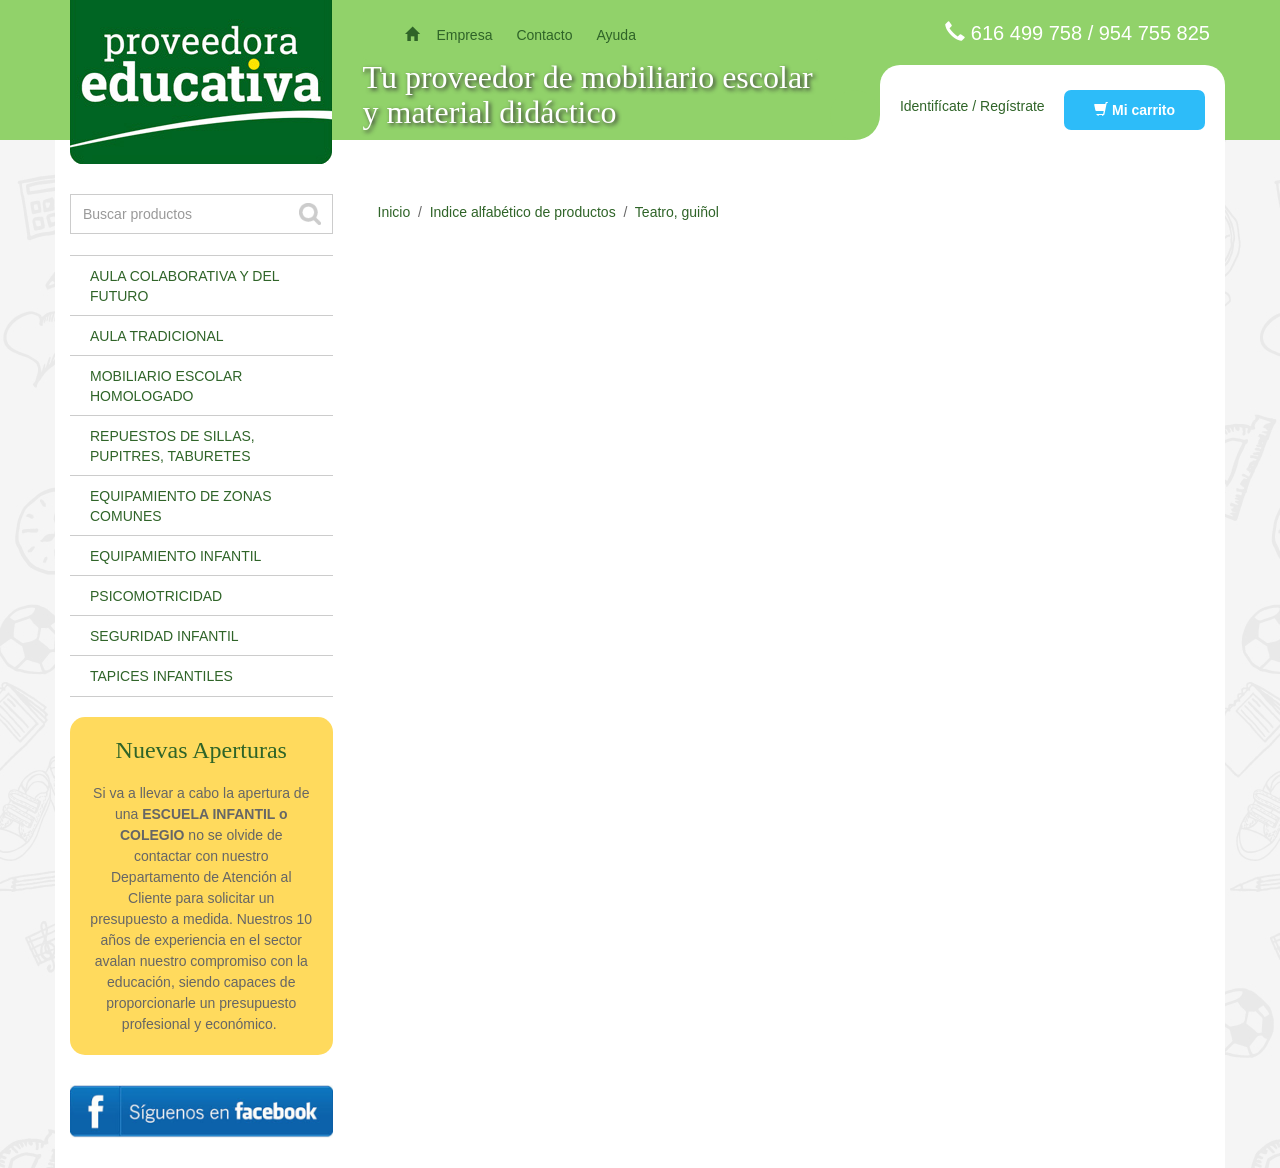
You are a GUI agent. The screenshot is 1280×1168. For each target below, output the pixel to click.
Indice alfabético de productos (523, 212)
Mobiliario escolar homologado (166, 386)
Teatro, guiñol (677, 212)
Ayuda (615, 35)
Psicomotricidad (156, 596)
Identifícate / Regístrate (972, 106)
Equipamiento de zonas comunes (181, 506)
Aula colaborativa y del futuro (185, 286)
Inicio (394, 212)
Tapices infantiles (161, 676)
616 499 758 (1026, 33)
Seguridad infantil (164, 636)
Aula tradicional (157, 336)
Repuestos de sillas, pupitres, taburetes (172, 446)
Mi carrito (1134, 110)
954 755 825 (1154, 33)
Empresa (464, 35)
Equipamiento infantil (175, 556)
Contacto (544, 35)
